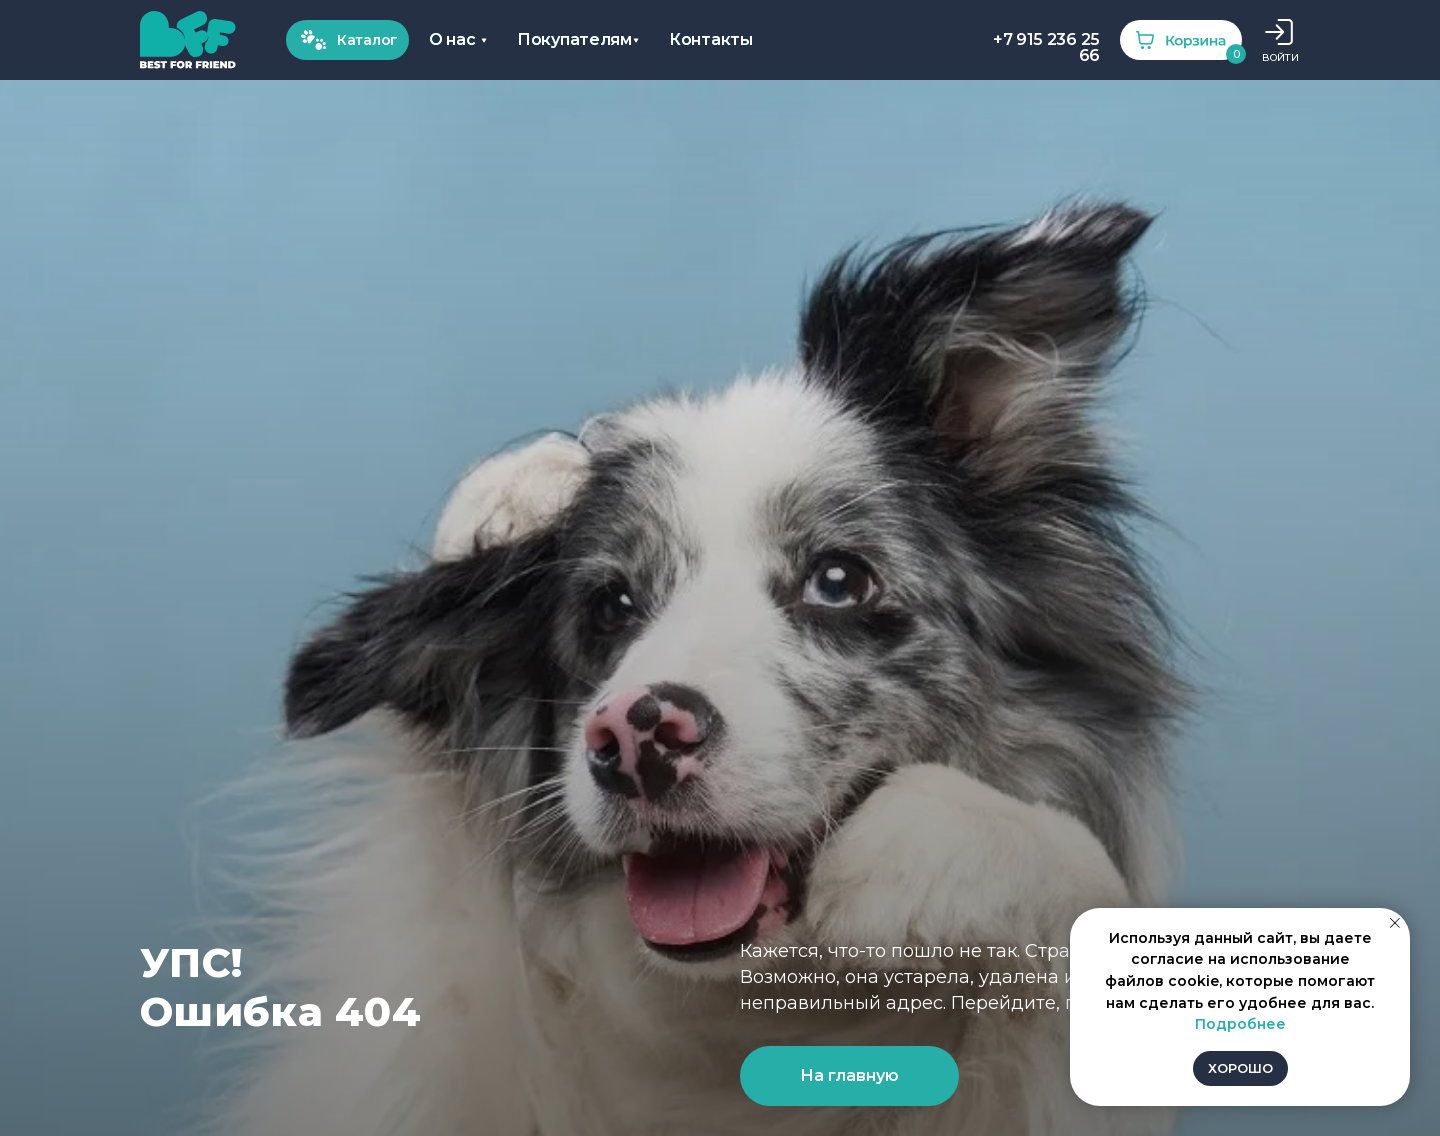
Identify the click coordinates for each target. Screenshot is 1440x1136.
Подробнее (1240, 1024)
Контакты (711, 39)
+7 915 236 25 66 (1046, 47)
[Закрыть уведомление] (1395, 923)
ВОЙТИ (1280, 57)
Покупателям (574, 39)
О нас (452, 39)
